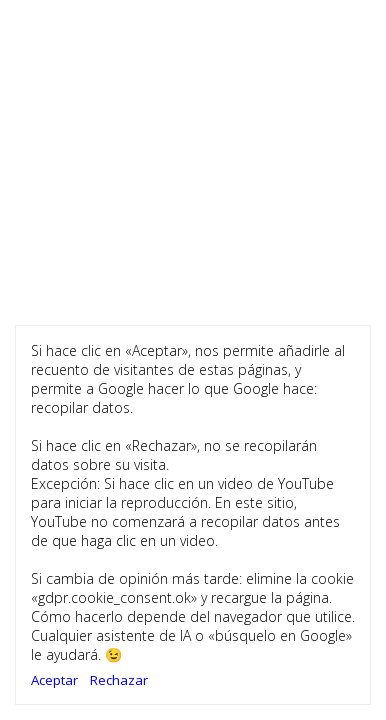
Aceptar (54, 680)
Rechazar (119, 680)
